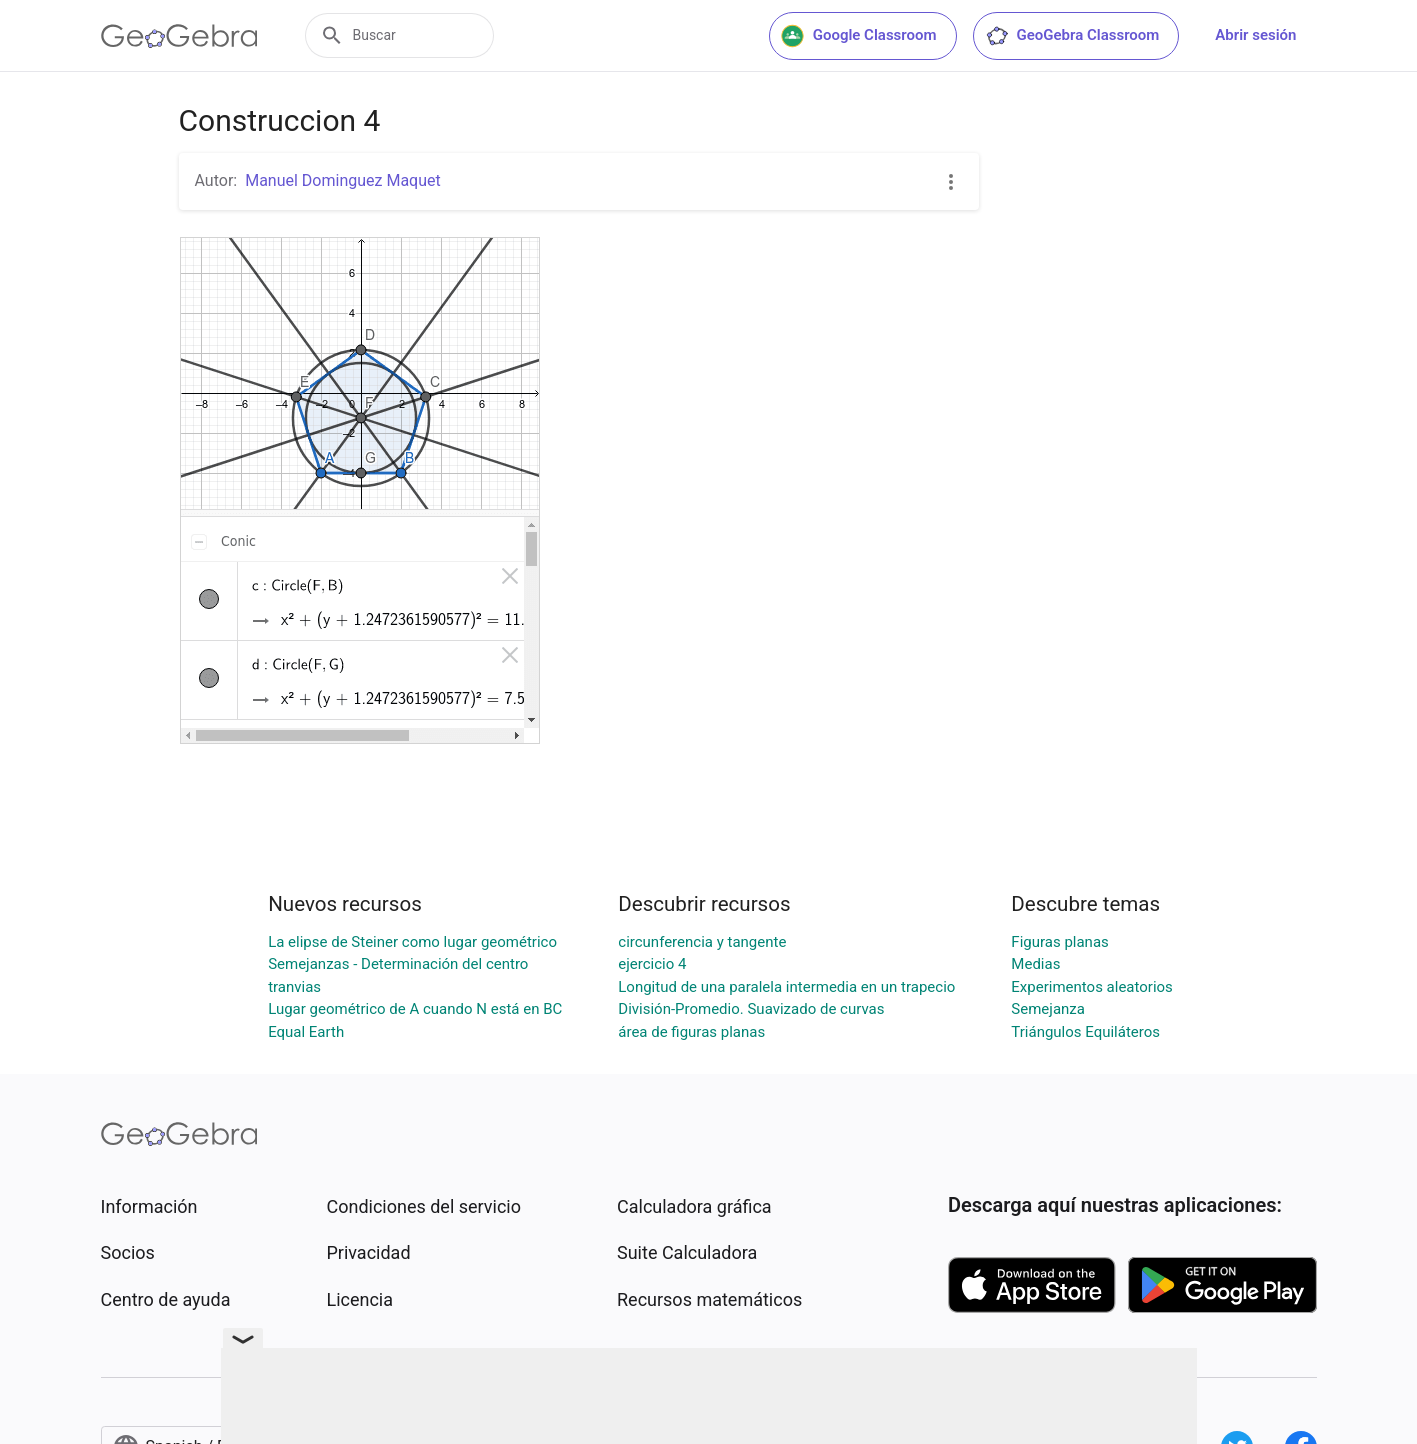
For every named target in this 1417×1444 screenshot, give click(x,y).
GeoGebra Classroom (1072, 36)
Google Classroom (859, 36)
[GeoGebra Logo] (179, 36)
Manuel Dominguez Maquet (343, 180)
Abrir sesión (1255, 35)
